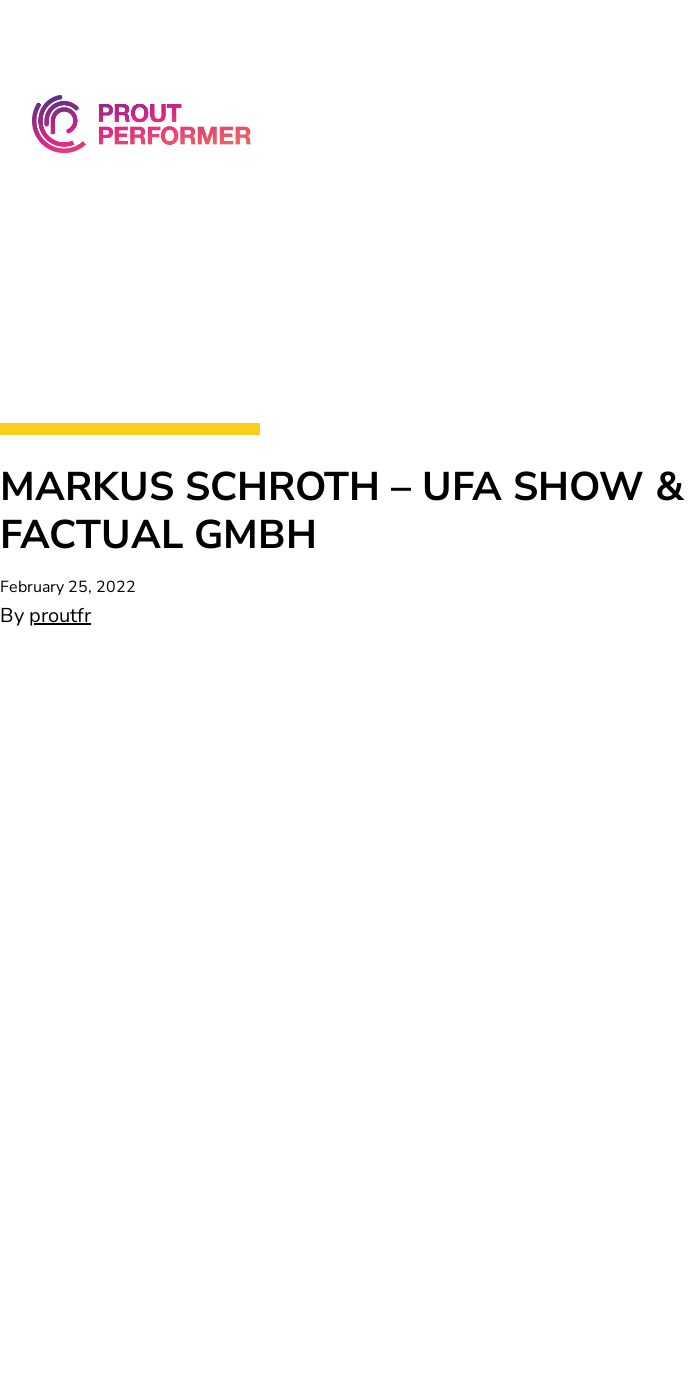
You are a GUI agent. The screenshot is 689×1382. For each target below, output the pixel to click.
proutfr (60, 615)
